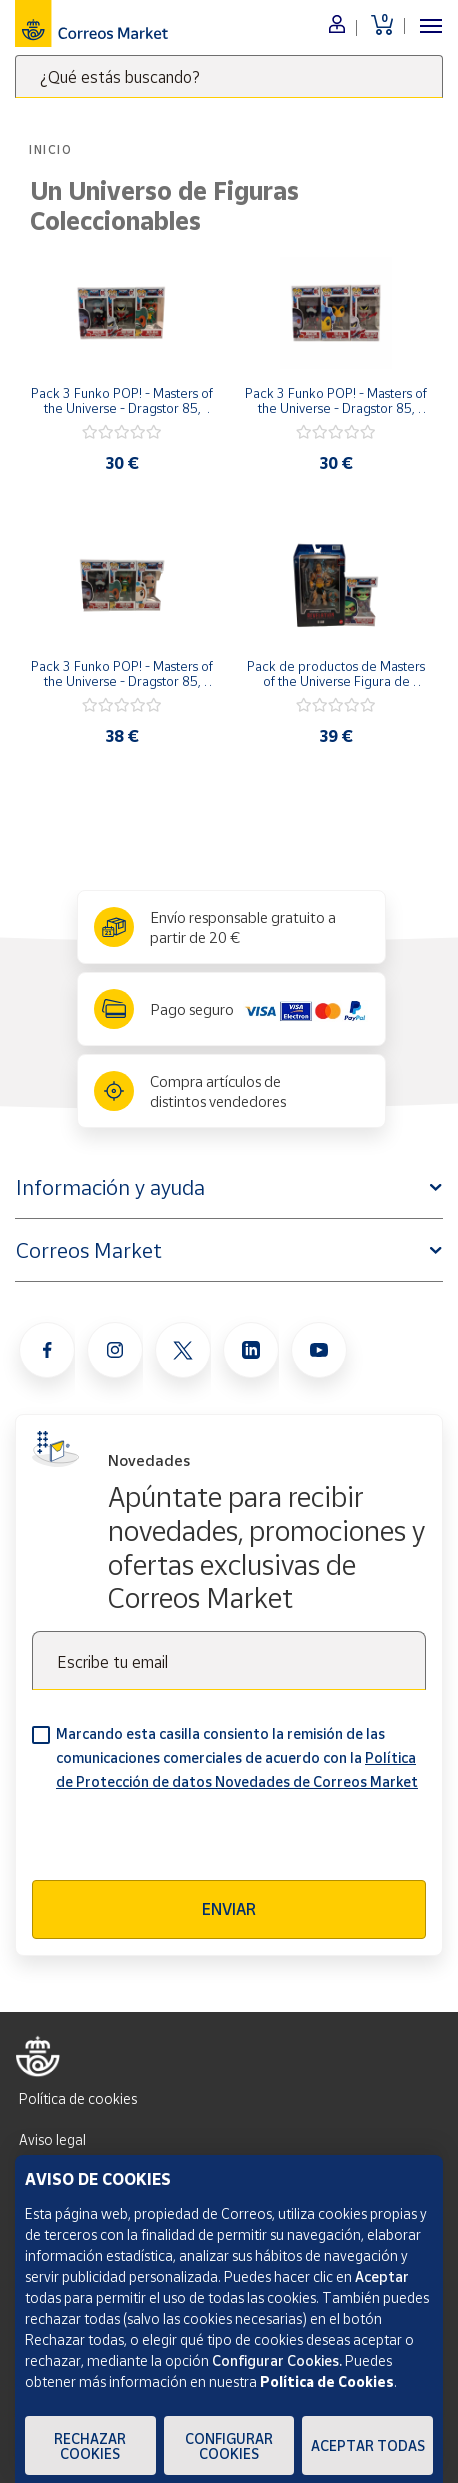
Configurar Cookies (229, 2446)
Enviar (229, 1909)
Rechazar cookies (90, 2446)
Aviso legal (52, 2139)
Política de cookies (78, 2098)
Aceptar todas (368, 2445)
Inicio (51, 149)
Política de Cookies (327, 2381)
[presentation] (184, 1841)
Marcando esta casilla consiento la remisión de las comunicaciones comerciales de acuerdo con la (237, 1757)
